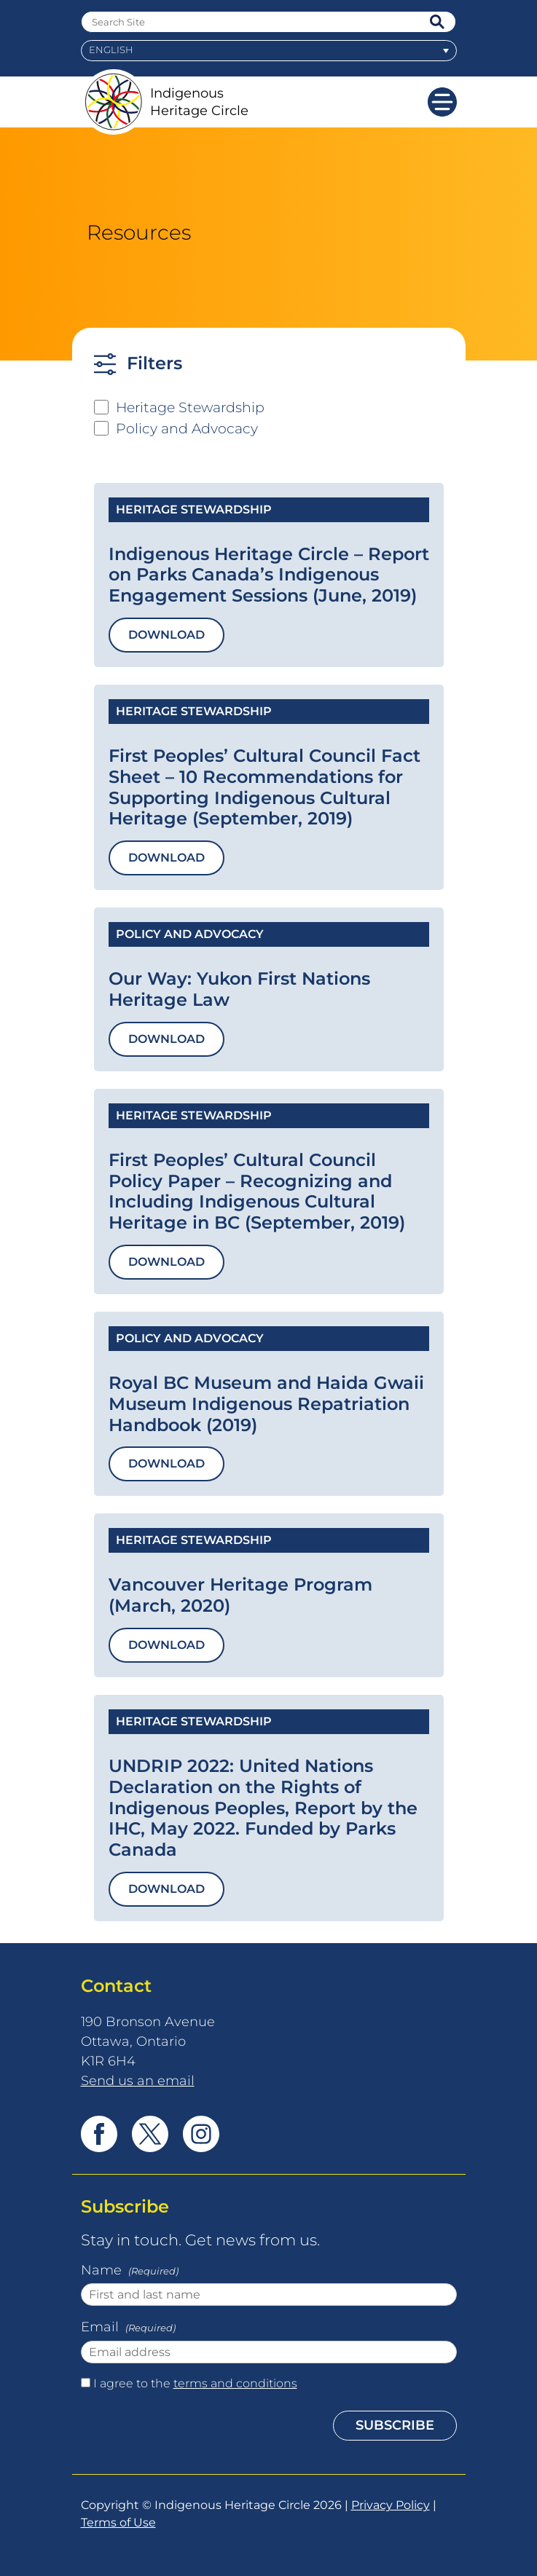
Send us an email (138, 2080)
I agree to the (195, 2383)
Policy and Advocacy (187, 428)
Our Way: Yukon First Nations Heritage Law (239, 989)
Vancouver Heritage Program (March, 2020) (240, 1595)
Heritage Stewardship (190, 407)
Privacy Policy (390, 2505)
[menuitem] (269, 50)
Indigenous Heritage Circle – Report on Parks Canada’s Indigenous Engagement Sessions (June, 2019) (269, 575)
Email (130, 2328)
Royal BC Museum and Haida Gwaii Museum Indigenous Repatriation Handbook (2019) (266, 1404)
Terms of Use (118, 2522)
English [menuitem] (111, 49)
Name (131, 2271)
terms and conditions (235, 2383)
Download (166, 635)
